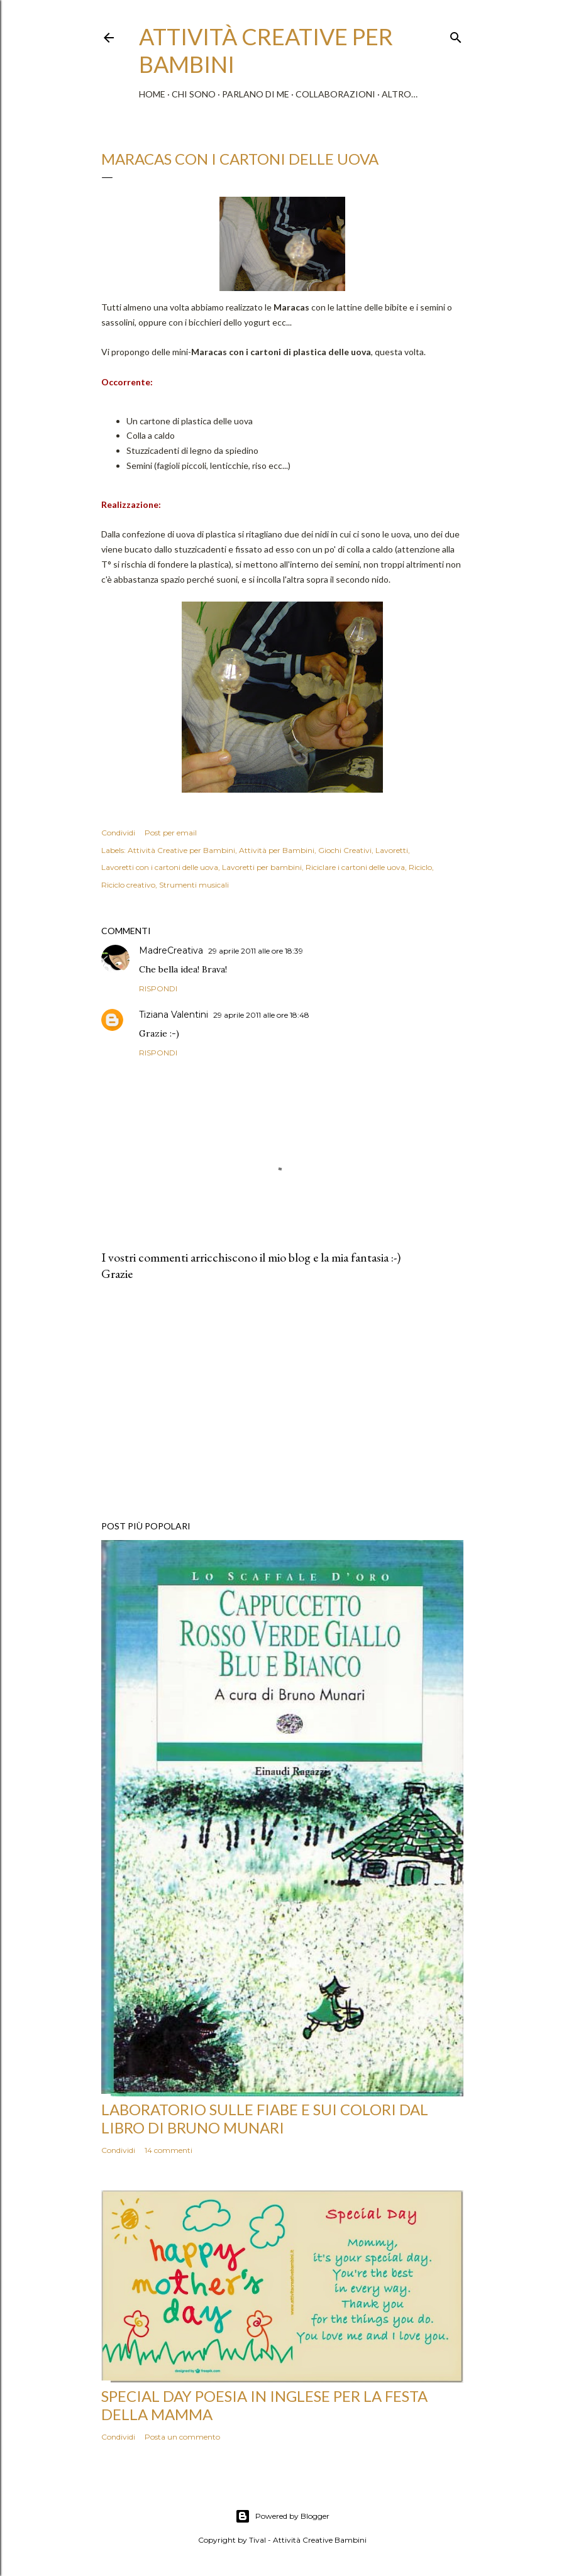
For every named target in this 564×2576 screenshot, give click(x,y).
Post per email (171, 832)
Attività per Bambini (276, 850)
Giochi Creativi (345, 850)
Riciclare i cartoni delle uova (355, 867)
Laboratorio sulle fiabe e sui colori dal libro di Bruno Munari (264, 2118)
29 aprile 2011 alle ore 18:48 (261, 1015)
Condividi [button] (118, 832)
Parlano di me (255, 94)
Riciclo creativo (128, 884)
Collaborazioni (335, 94)
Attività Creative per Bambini (181, 850)
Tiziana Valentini (173, 1014)
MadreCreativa (171, 950)
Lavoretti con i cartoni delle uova (159, 867)
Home (152, 94)
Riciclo (420, 867)
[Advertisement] (282, 1401)
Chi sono (194, 94)
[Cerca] (455, 35)
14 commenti (168, 2150)
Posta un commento (182, 2436)
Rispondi (158, 988)
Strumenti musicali (194, 884)
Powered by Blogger (282, 2516)
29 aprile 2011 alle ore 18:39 (255, 950)
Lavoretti (391, 850)
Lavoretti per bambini (262, 867)
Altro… (399, 94)
